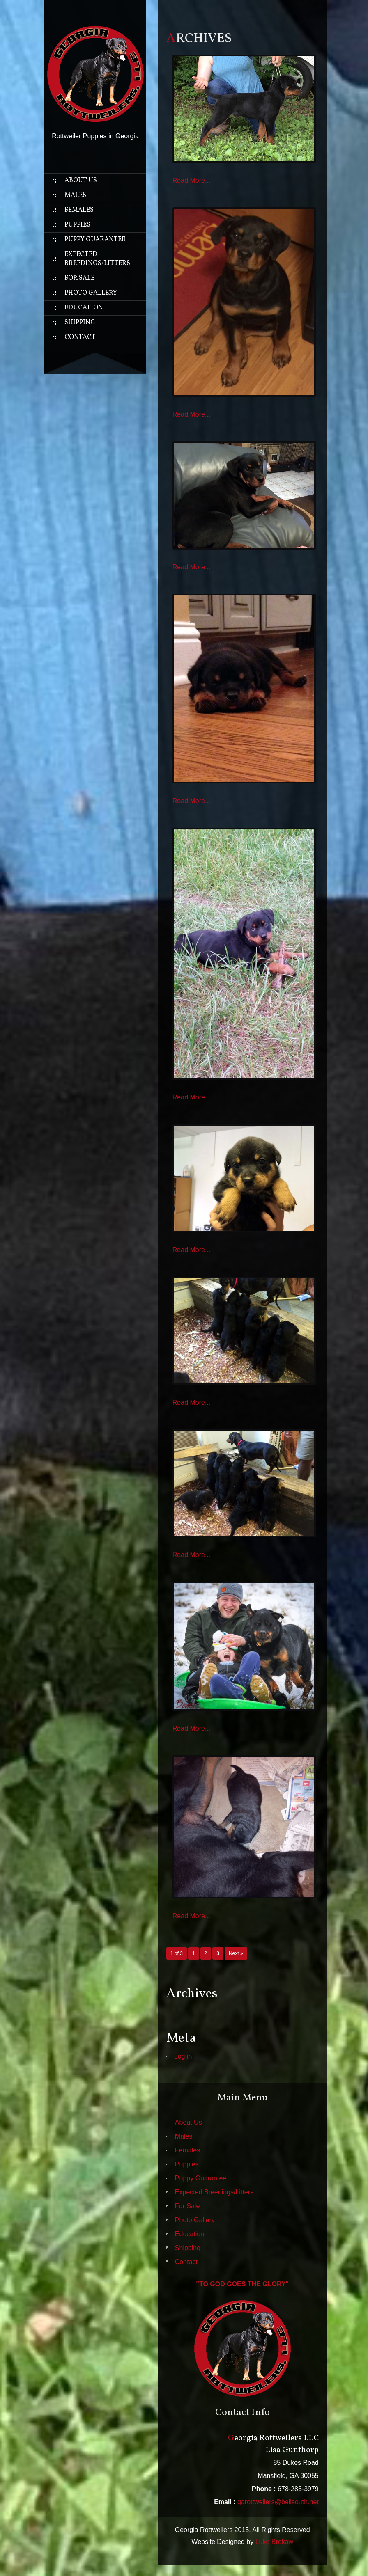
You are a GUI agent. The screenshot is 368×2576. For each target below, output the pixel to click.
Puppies (77, 224)
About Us (80, 180)
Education (83, 307)
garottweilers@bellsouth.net (278, 2501)
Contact (80, 337)
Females (79, 210)
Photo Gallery (90, 293)
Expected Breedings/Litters (97, 259)
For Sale (79, 278)
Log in (183, 2056)
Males (75, 195)
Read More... (191, 180)
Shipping (79, 322)
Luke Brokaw (274, 2541)
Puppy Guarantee (94, 239)
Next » (236, 1953)
